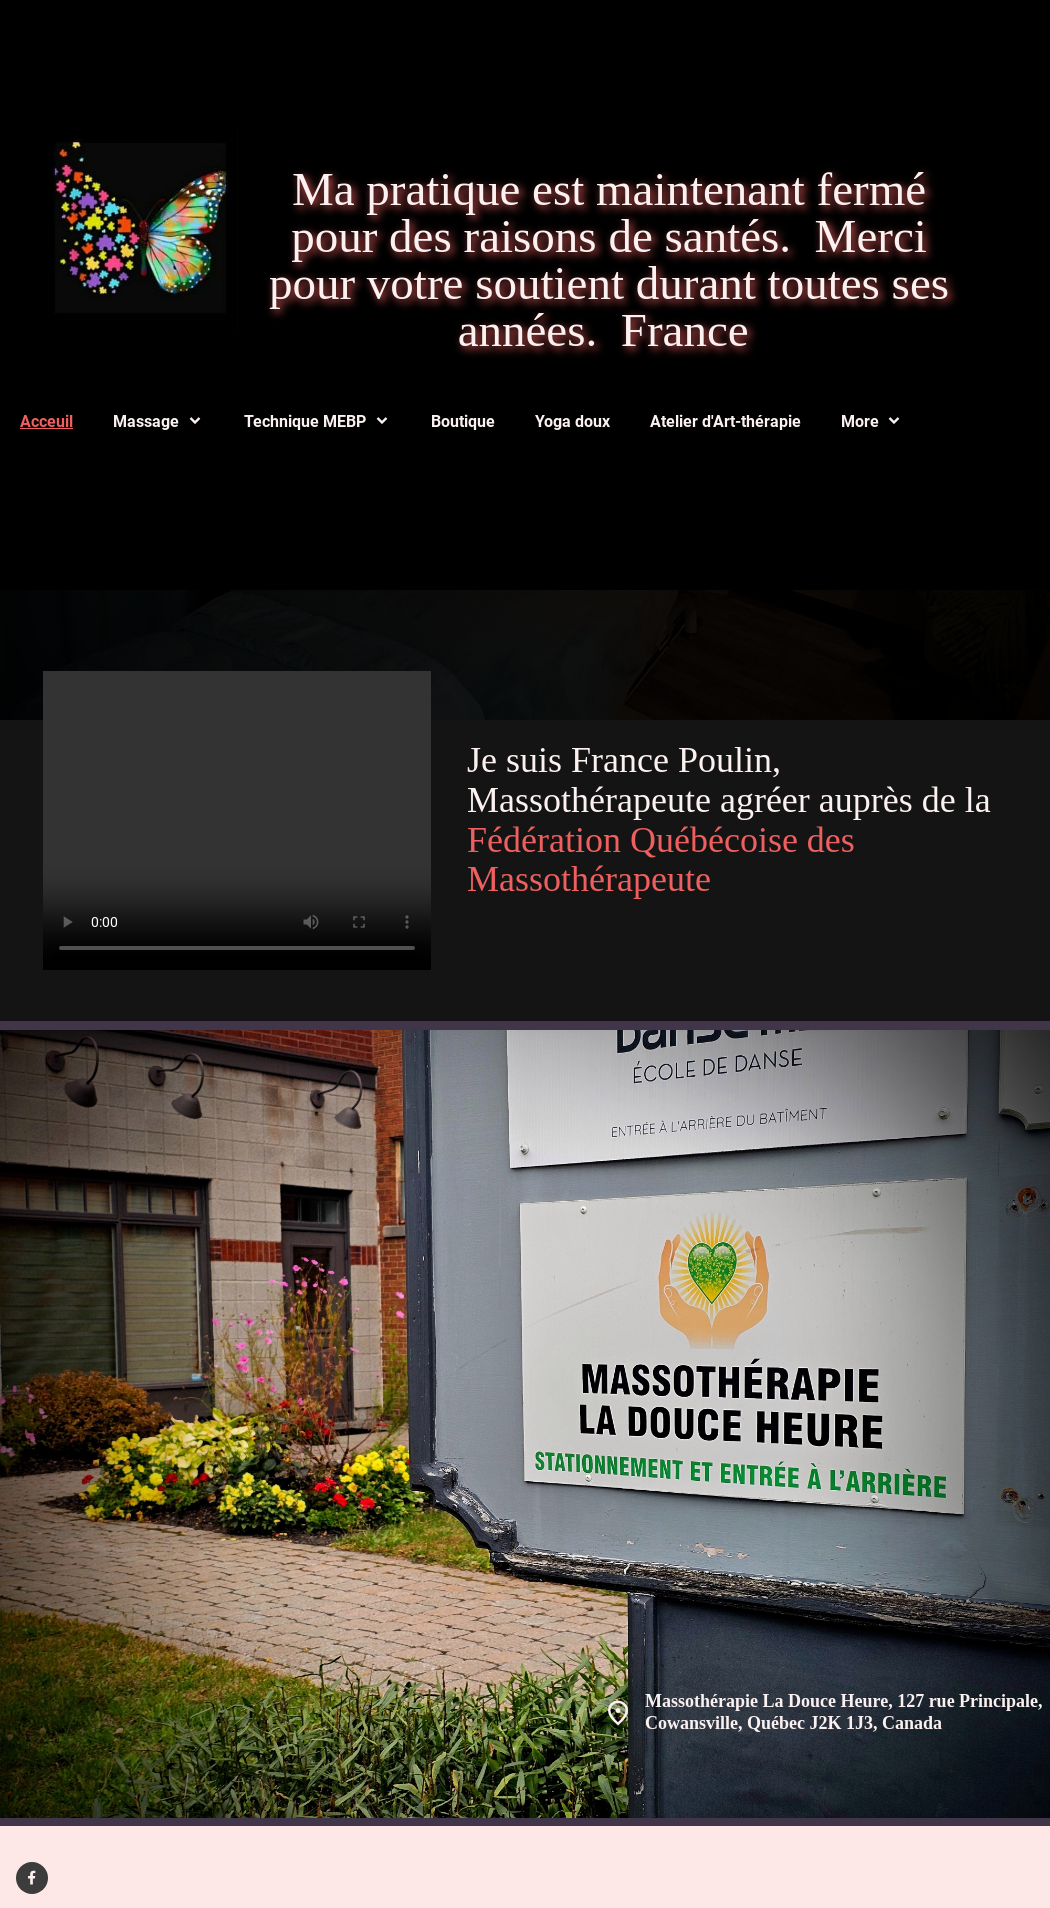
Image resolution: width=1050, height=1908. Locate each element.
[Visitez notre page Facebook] (32, 1878)
